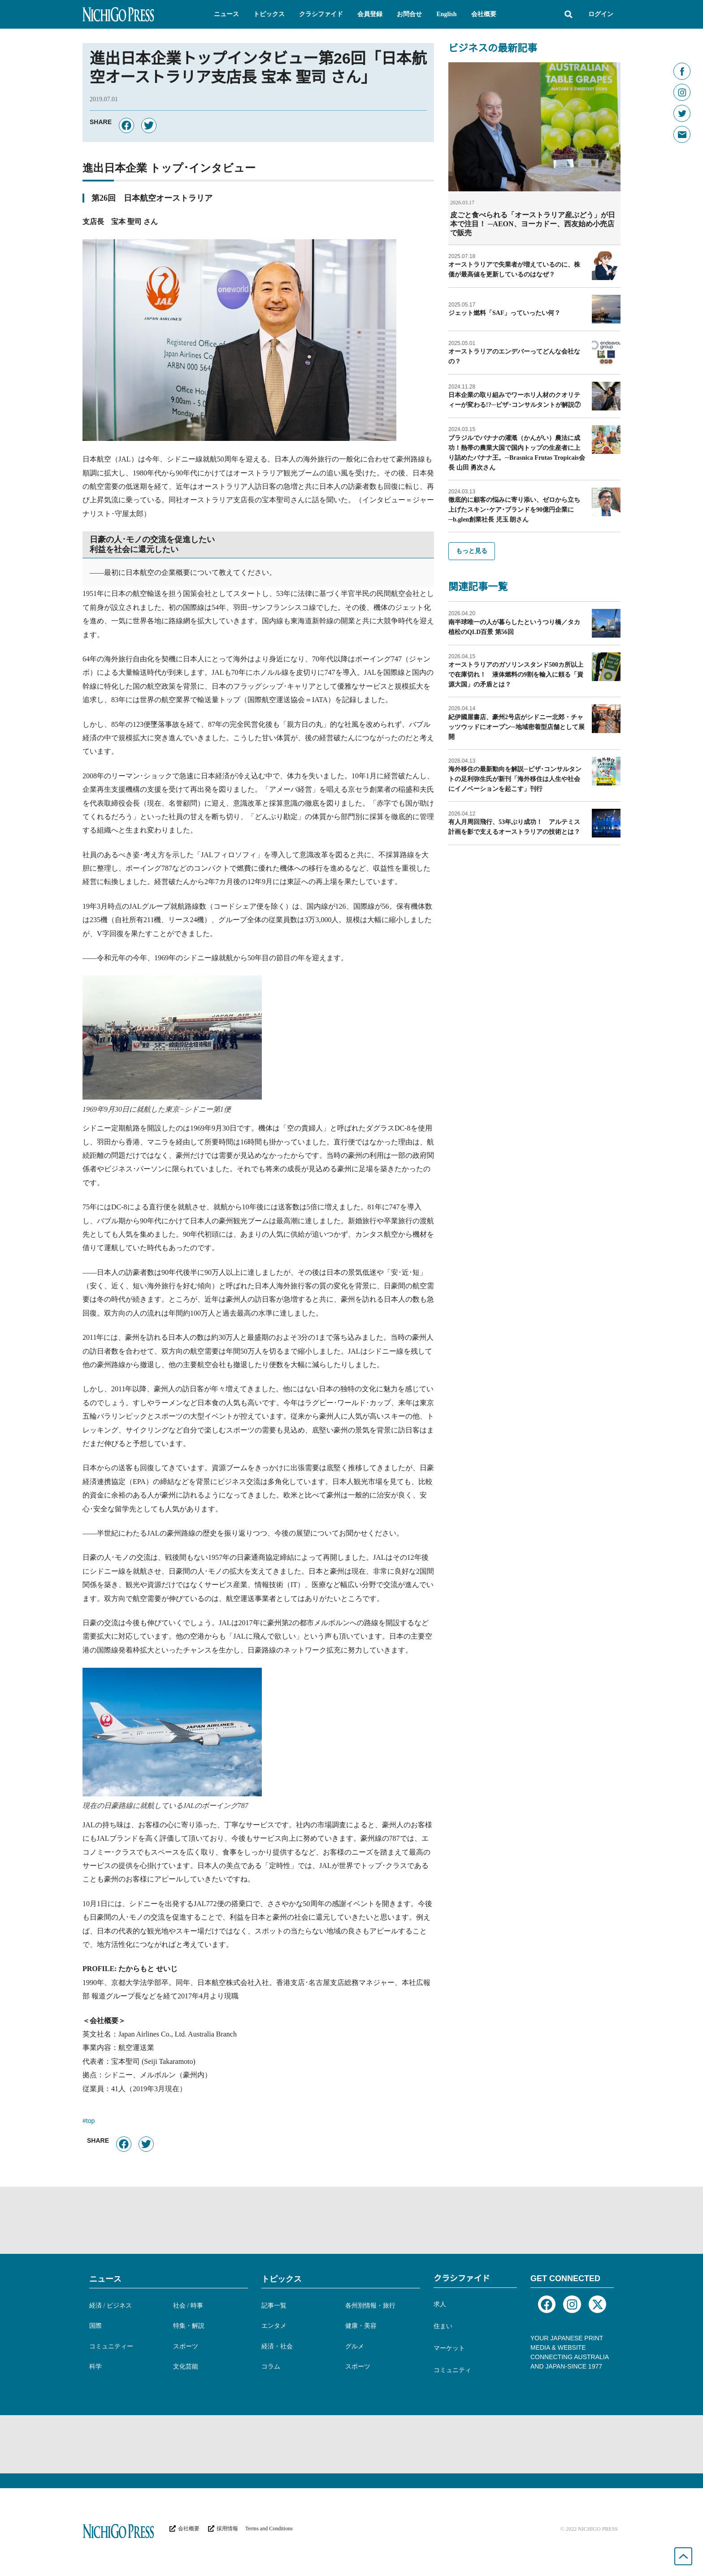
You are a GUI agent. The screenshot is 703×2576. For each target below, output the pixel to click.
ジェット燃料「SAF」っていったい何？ (504, 313)
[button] (226, 14)
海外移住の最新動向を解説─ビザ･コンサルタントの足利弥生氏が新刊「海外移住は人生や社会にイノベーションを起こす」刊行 (514, 779)
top (90, 2122)
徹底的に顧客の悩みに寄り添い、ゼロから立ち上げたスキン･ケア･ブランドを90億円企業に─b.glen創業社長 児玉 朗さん (514, 509)
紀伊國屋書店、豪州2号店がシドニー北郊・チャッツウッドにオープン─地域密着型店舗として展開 (516, 727)
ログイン (600, 14)
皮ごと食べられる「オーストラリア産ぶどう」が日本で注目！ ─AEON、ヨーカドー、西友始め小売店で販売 (532, 224)
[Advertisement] (351, 2220)
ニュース (105, 2278)
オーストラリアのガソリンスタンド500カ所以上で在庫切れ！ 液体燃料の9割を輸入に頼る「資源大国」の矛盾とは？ (515, 674)
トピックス (281, 2278)
